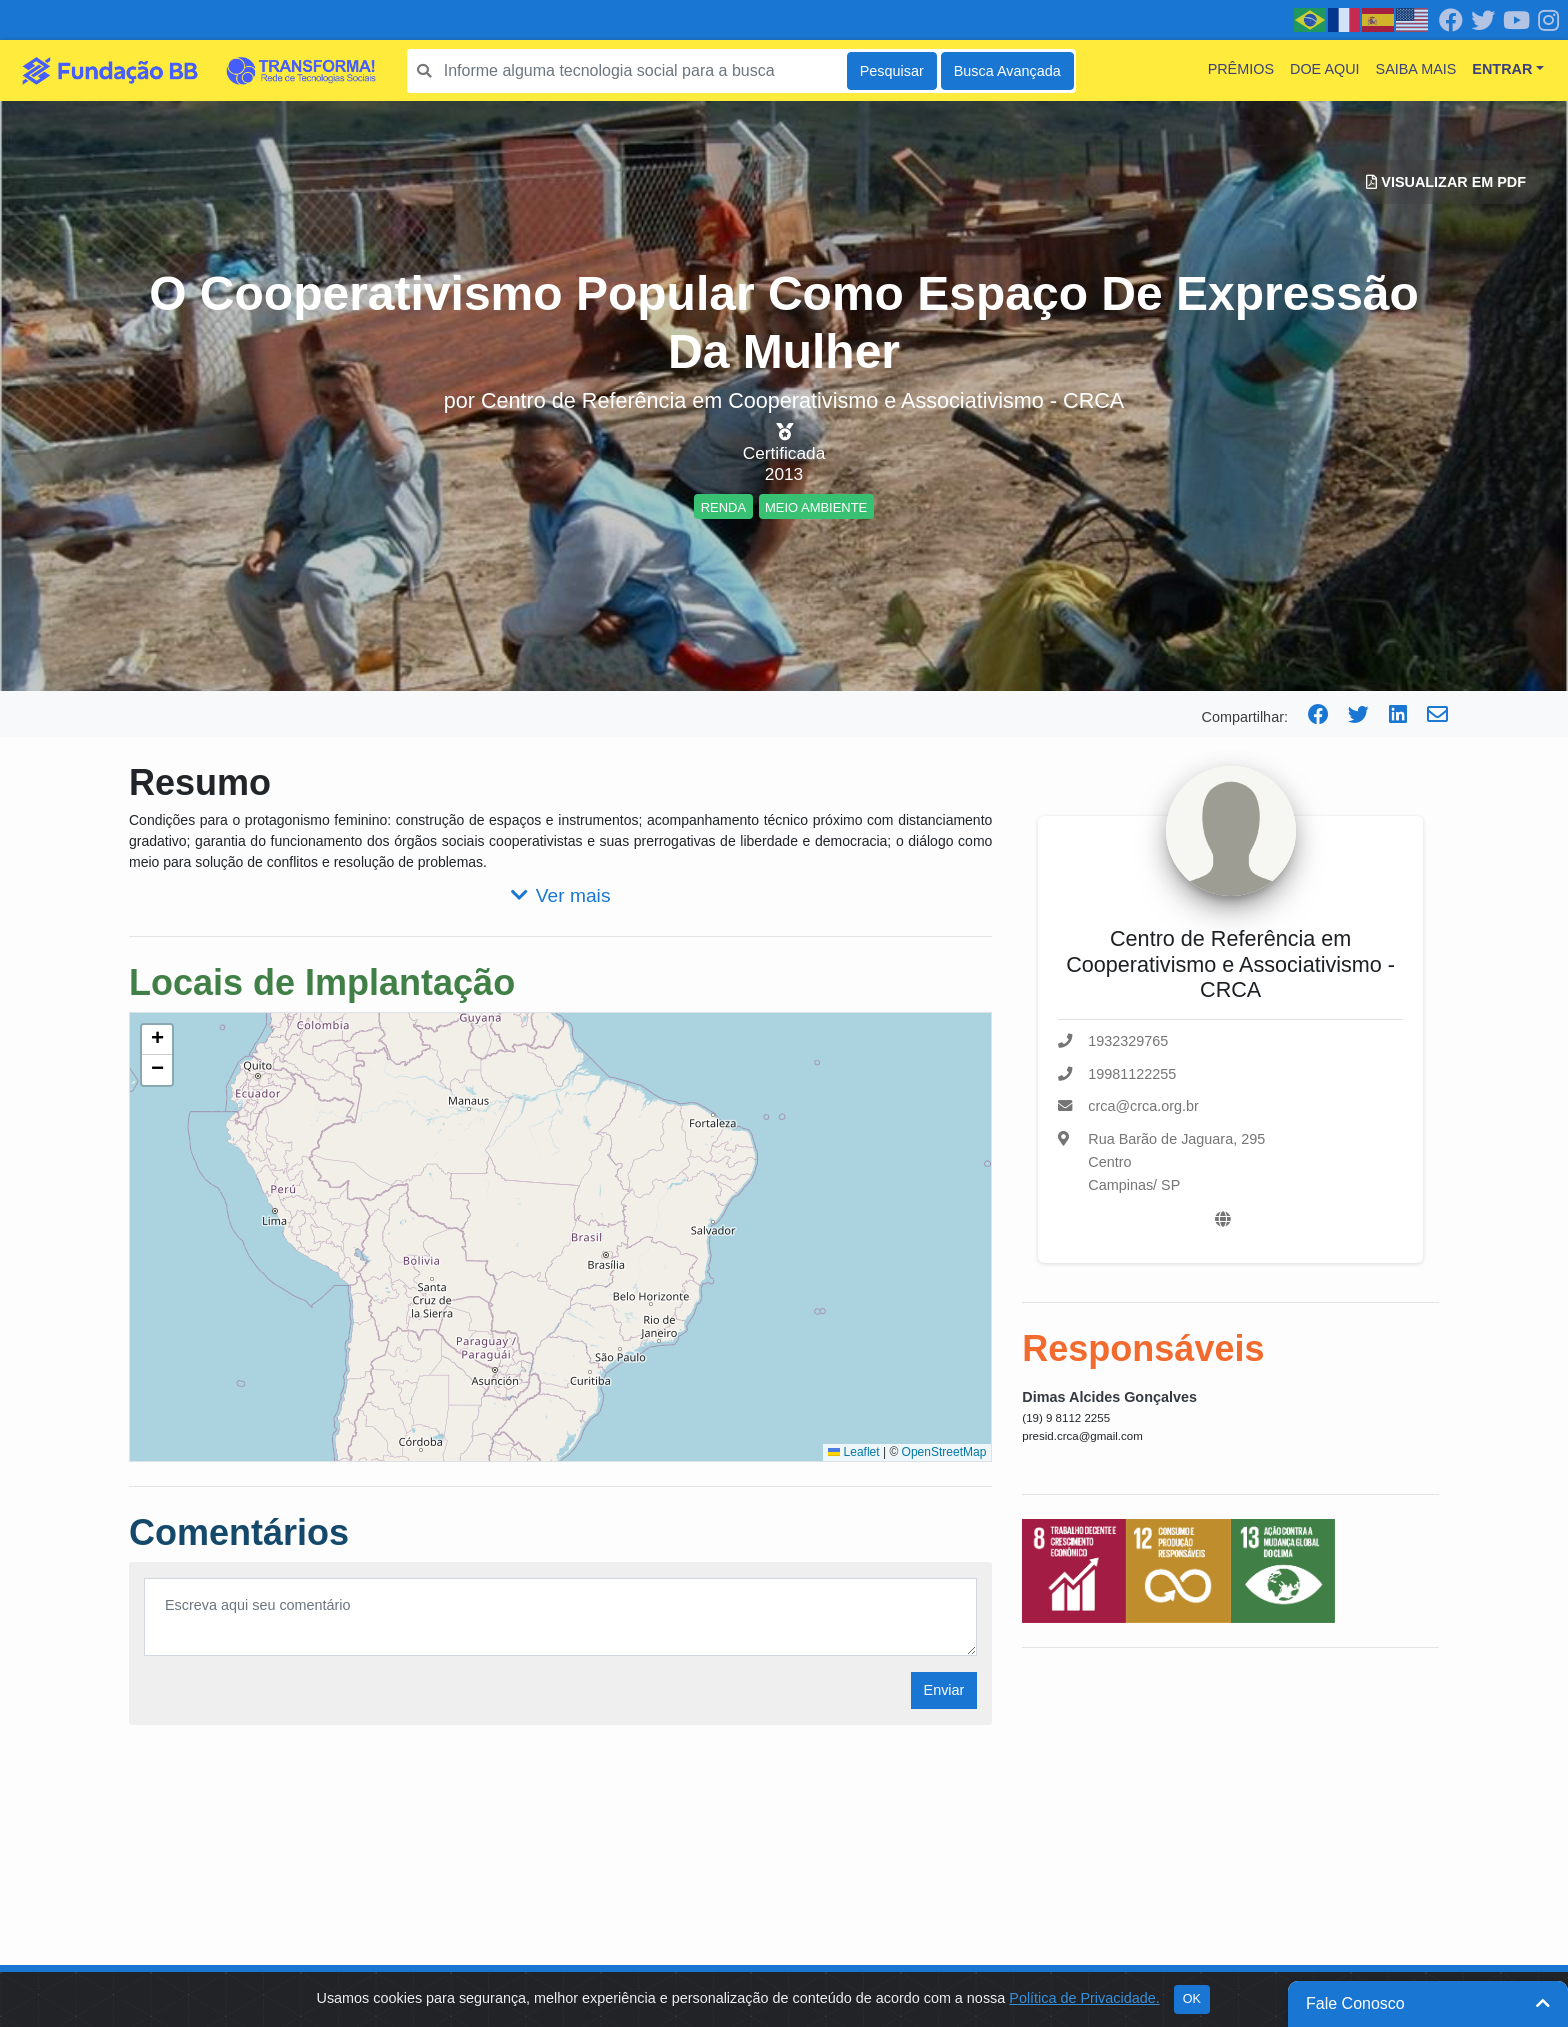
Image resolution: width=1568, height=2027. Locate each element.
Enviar (944, 1690)
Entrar (1502, 69)
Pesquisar (892, 71)
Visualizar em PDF (1446, 182)
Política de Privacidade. (1084, 1998)
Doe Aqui (1325, 69)
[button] (157, 1040)
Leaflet (853, 1452)
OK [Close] (1192, 1999)
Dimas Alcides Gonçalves (1109, 1397)
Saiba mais (1416, 69)
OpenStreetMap (944, 1452)
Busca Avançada (1007, 71)
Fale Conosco (1428, 2003)
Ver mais (561, 895)
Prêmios (1241, 69)
